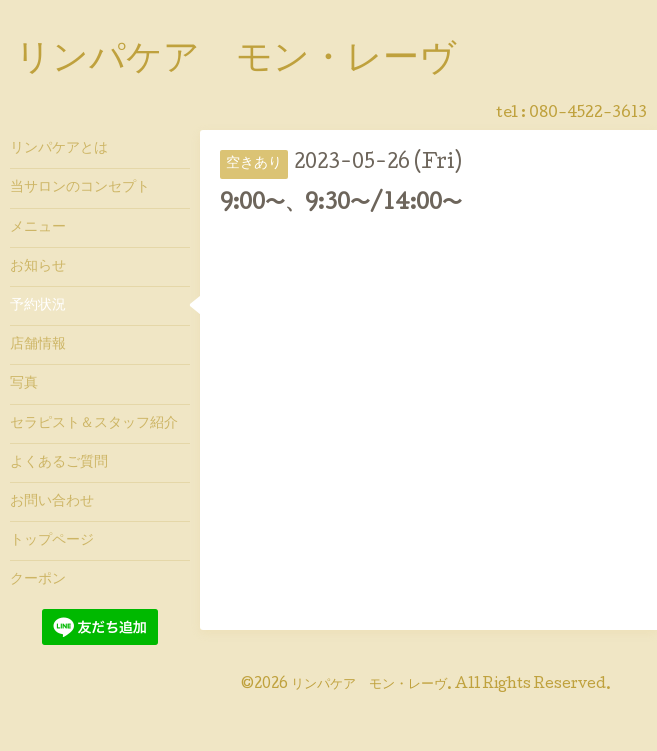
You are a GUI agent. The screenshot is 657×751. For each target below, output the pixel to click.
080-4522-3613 (588, 114)
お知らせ (38, 267)
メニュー (38, 228)
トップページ (52, 541)
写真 (24, 384)
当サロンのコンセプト (80, 188)
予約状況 (38, 306)
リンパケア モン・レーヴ (235, 61)
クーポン (38, 580)
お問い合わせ (52, 502)
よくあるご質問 (59, 463)
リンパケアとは (59, 149)
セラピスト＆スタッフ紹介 (94, 424)
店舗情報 (38, 345)
